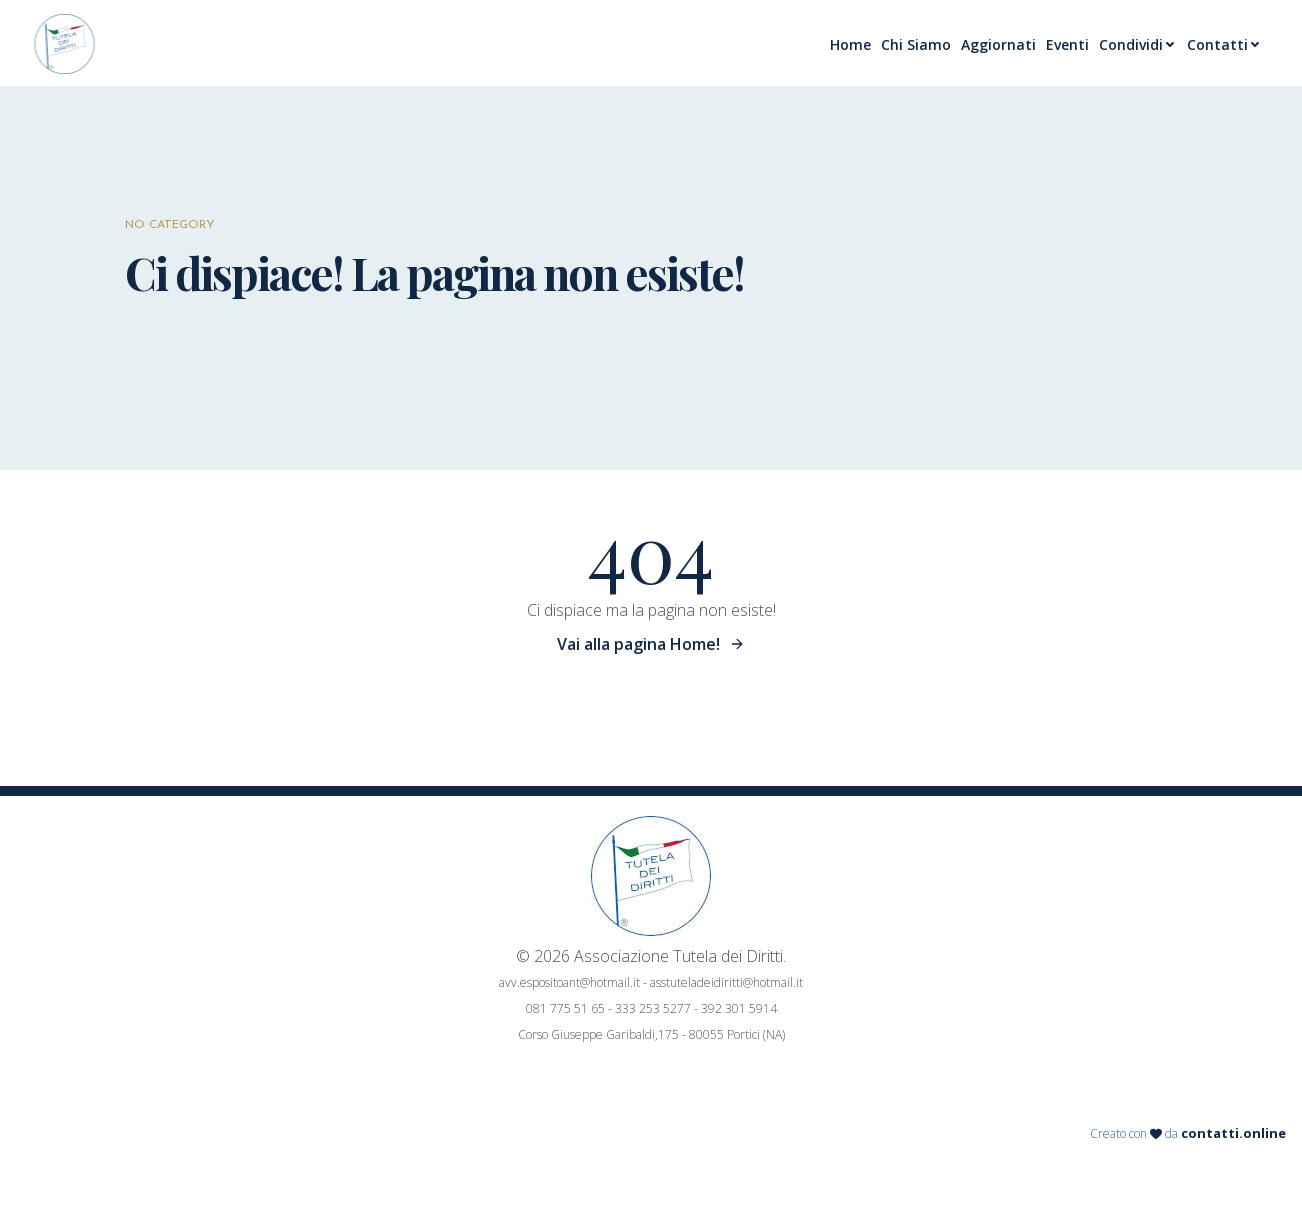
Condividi (1138, 44)
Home (850, 44)
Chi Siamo (916, 44)
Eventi (1067, 44)
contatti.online (1233, 1133)
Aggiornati (998, 44)
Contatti (1224, 44)
